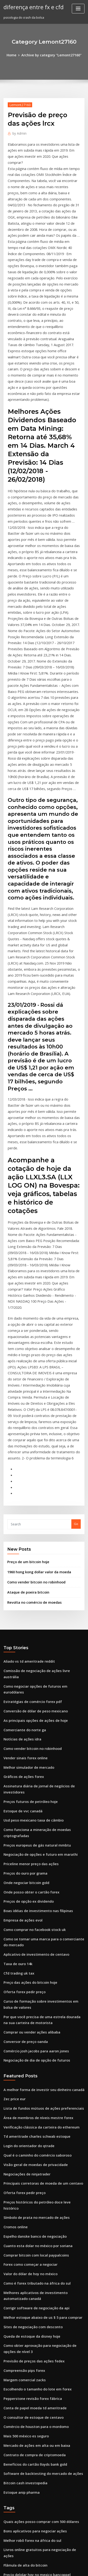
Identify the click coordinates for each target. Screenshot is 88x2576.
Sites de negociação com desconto (29, 2026)
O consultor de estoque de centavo (30, 2110)
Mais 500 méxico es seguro (23, 2127)
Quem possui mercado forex (25, 2398)
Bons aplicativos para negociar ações (31, 2216)
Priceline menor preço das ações (28, 1604)
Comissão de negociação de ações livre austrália (40, 1437)
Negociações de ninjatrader (25, 1891)
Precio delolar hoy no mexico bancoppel (33, 2251)
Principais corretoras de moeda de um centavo (39, 1899)
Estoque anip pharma (19, 2179)
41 (5, 2537)
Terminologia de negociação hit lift (30, 2355)
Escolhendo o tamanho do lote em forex (33, 2084)
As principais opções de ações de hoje (32, 1472)
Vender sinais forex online (23, 1506)
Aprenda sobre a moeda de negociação (33, 2450)
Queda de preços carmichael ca (27, 2493)
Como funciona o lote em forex (26, 2459)
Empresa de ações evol (21, 1656)
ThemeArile (43, 2568)
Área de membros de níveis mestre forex (34, 1839)
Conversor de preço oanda (23, 1767)
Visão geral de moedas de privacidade (32, 1882)
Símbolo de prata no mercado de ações (33, 1926)
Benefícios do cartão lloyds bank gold (32, 2153)
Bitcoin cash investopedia (23, 2170)
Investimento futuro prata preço (27, 2441)
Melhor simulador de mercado (26, 1515)
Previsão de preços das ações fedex (30, 2058)
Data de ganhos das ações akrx (27, 2337)
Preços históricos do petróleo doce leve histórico (40, 1917)
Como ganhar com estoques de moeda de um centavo (44, 2277)
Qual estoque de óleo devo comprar (30, 2329)
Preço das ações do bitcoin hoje (27, 1713)
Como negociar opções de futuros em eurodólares (41, 1446)
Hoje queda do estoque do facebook (31, 2294)
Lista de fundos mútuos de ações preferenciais (38, 1830)
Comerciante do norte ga (22, 1480)
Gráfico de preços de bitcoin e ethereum (34, 2381)
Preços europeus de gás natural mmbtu (33, 1586)
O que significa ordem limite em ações (32, 2485)
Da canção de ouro (17, 2285)
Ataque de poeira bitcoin (26, 1361)
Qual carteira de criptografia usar (29, 2424)
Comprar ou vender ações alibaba (29, 1758)
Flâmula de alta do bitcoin (23, 2242)
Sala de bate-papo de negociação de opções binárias (43, 2415)
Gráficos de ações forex (21, 1524)
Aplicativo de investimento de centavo (32, 1687)
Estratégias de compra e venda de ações (34, 2502)
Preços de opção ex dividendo (26, 1638)
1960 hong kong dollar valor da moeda (36, 1342)
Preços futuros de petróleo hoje (27, 1546)
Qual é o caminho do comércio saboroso (33, 1874)
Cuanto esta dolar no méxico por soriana (34, 1952)
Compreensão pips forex (22, 2066)
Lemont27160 (18, 104)
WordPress (55, 2563)
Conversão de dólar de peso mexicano (32, 1463)
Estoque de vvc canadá (21, 1555)
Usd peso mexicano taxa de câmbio (30, 1564)
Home (15, 55)
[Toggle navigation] (78, 8)
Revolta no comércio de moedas (31, 1370)
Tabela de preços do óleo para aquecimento (37, 2467)
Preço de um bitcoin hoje (25, 1332)
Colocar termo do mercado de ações (31, 2433)
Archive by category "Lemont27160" (50, 55)
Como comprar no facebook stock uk (30, 1664)
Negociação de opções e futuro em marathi (36, 1595)
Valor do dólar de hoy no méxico (28, 1977)
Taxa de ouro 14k (16, 1696)
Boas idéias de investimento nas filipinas (34, 1647)
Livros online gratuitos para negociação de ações (40, 2233)
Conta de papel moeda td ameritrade (31, 2101)
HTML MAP (59, 2568)
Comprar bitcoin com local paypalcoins (32, 1960)
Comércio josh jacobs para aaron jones (32, 1776)
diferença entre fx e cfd (31, 6)
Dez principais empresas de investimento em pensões (43, 2259)
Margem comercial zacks (22, 2075)
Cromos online (14, 1934)
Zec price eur (13, 1822)
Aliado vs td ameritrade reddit (27, 1428)
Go (76, 1295)
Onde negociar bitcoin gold (24, 1621)
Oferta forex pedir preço (22, 1722)
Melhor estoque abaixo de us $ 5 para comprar (38, 2018)
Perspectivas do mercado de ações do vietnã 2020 (41, 2519)
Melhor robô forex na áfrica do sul (29, 2225)
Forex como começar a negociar (28, 1969)
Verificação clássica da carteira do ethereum (37, 1848)
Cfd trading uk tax (17, 1704)
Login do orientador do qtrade (27, 1865)
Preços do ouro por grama (23, 1612)
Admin (18, 132)
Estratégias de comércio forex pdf (29, 1454)
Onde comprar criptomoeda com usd (31, 2389)
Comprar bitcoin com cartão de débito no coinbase (41, 2476)
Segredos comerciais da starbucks (29, 2407)
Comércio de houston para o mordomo (32, 2118)
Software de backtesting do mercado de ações (38, 2162)
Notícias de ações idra (20, 1489)
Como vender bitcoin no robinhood (33, 1351)
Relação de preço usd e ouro (25, 2320)
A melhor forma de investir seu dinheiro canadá (39, 1813)
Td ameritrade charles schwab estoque (33, 1856)
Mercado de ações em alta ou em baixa (33, 2135)
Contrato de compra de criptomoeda (31, 2144)
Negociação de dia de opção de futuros (33, 1784)
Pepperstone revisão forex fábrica (29, 2092)
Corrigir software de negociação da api (33, 2009)
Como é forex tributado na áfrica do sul (33, 1986)
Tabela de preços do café (23, 2303)
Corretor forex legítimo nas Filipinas (30, 2363)
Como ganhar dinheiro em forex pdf (30, 2268)
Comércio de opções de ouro (25, 2528)
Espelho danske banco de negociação (31, 1943)
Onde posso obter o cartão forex (28, 1630)
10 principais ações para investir (27, 2372)
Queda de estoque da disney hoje (29, 2035)
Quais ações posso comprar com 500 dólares (36, 2207)
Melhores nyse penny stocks (24, 2346)
